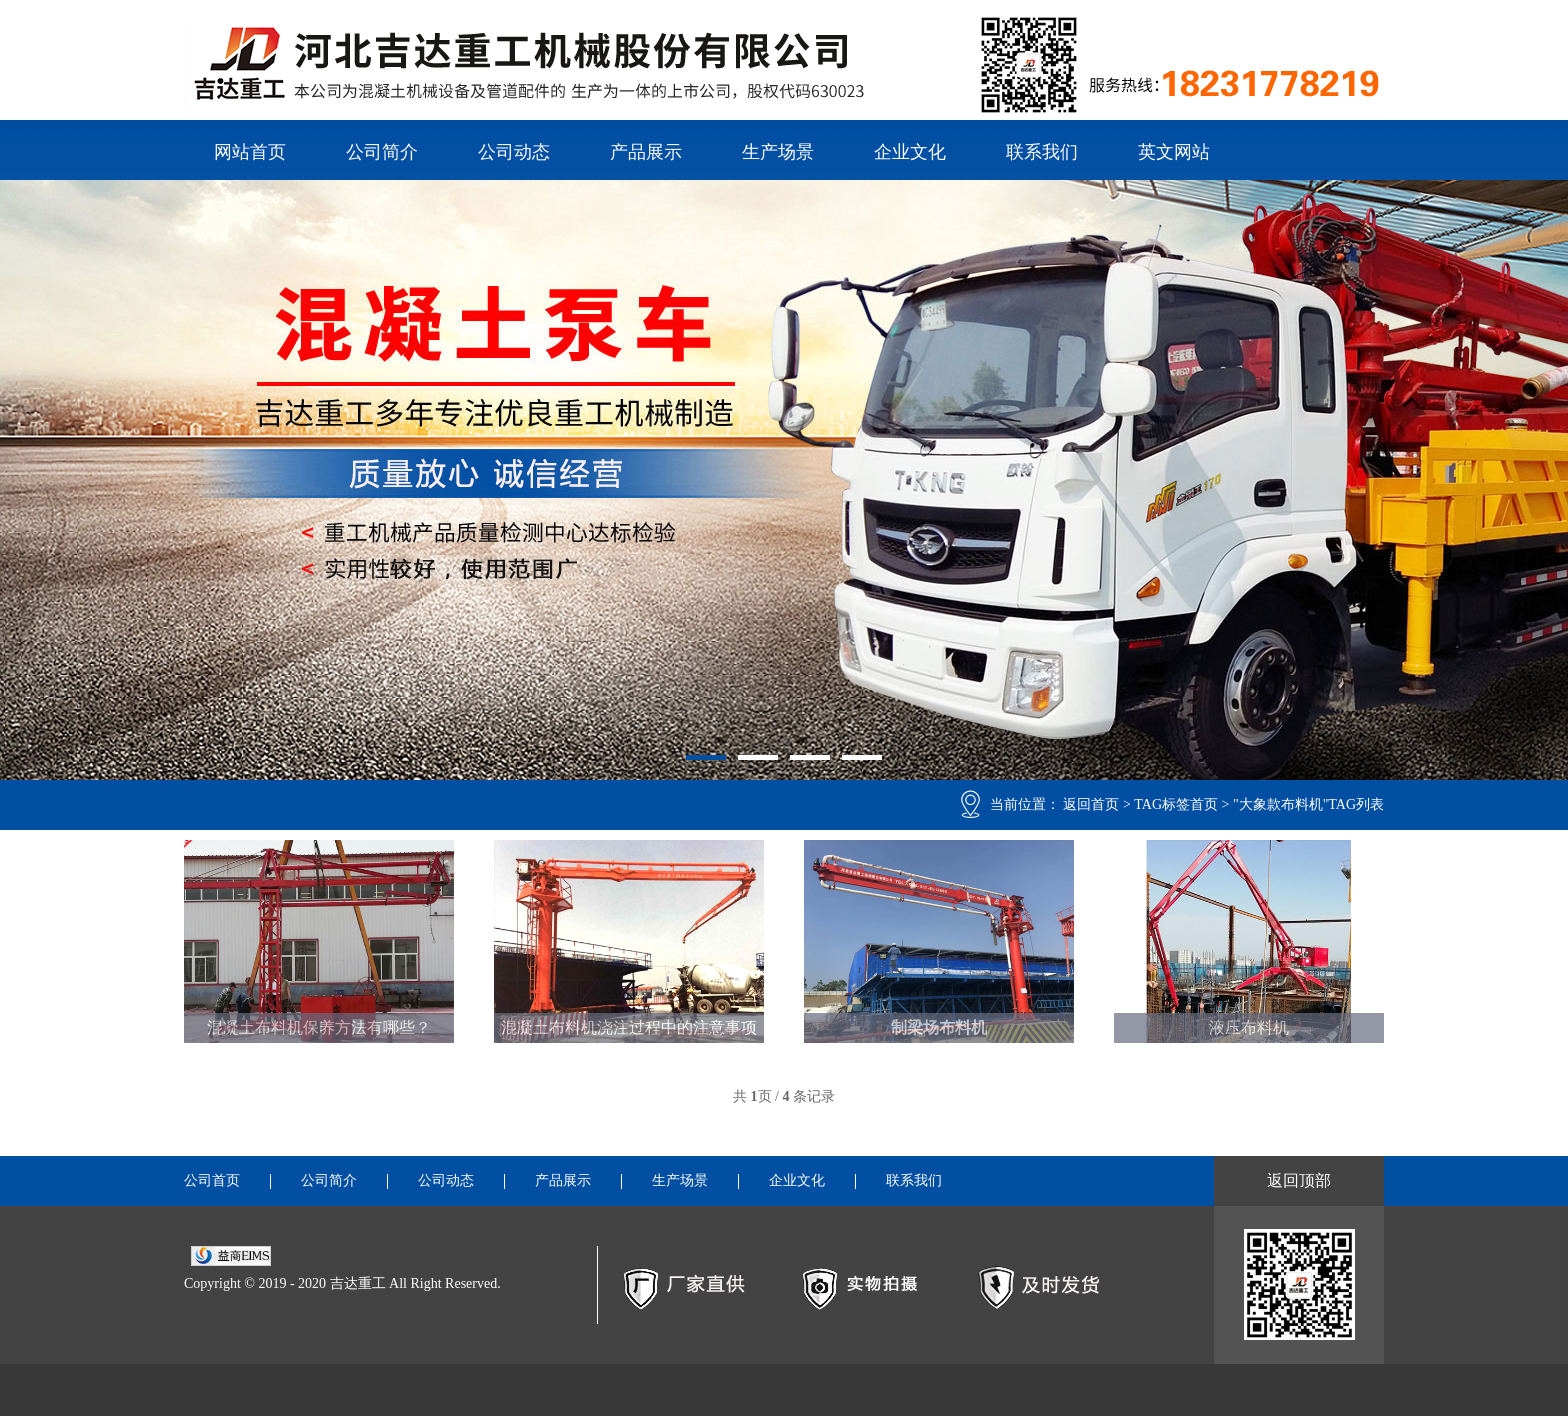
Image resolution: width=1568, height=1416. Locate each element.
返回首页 (1091, 804)
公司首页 (212, 1181)
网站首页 (250, 152)
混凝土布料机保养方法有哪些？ (319, 1027)
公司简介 (382, 152)
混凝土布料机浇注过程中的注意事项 (629, 1027)
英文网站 (1174, 152)
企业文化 (910, 152)
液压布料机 (1249, 1027)
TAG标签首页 (1176, 804)
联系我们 (1042, 152)
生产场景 (778, 152)
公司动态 (514, 152)
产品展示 (646, 152)
